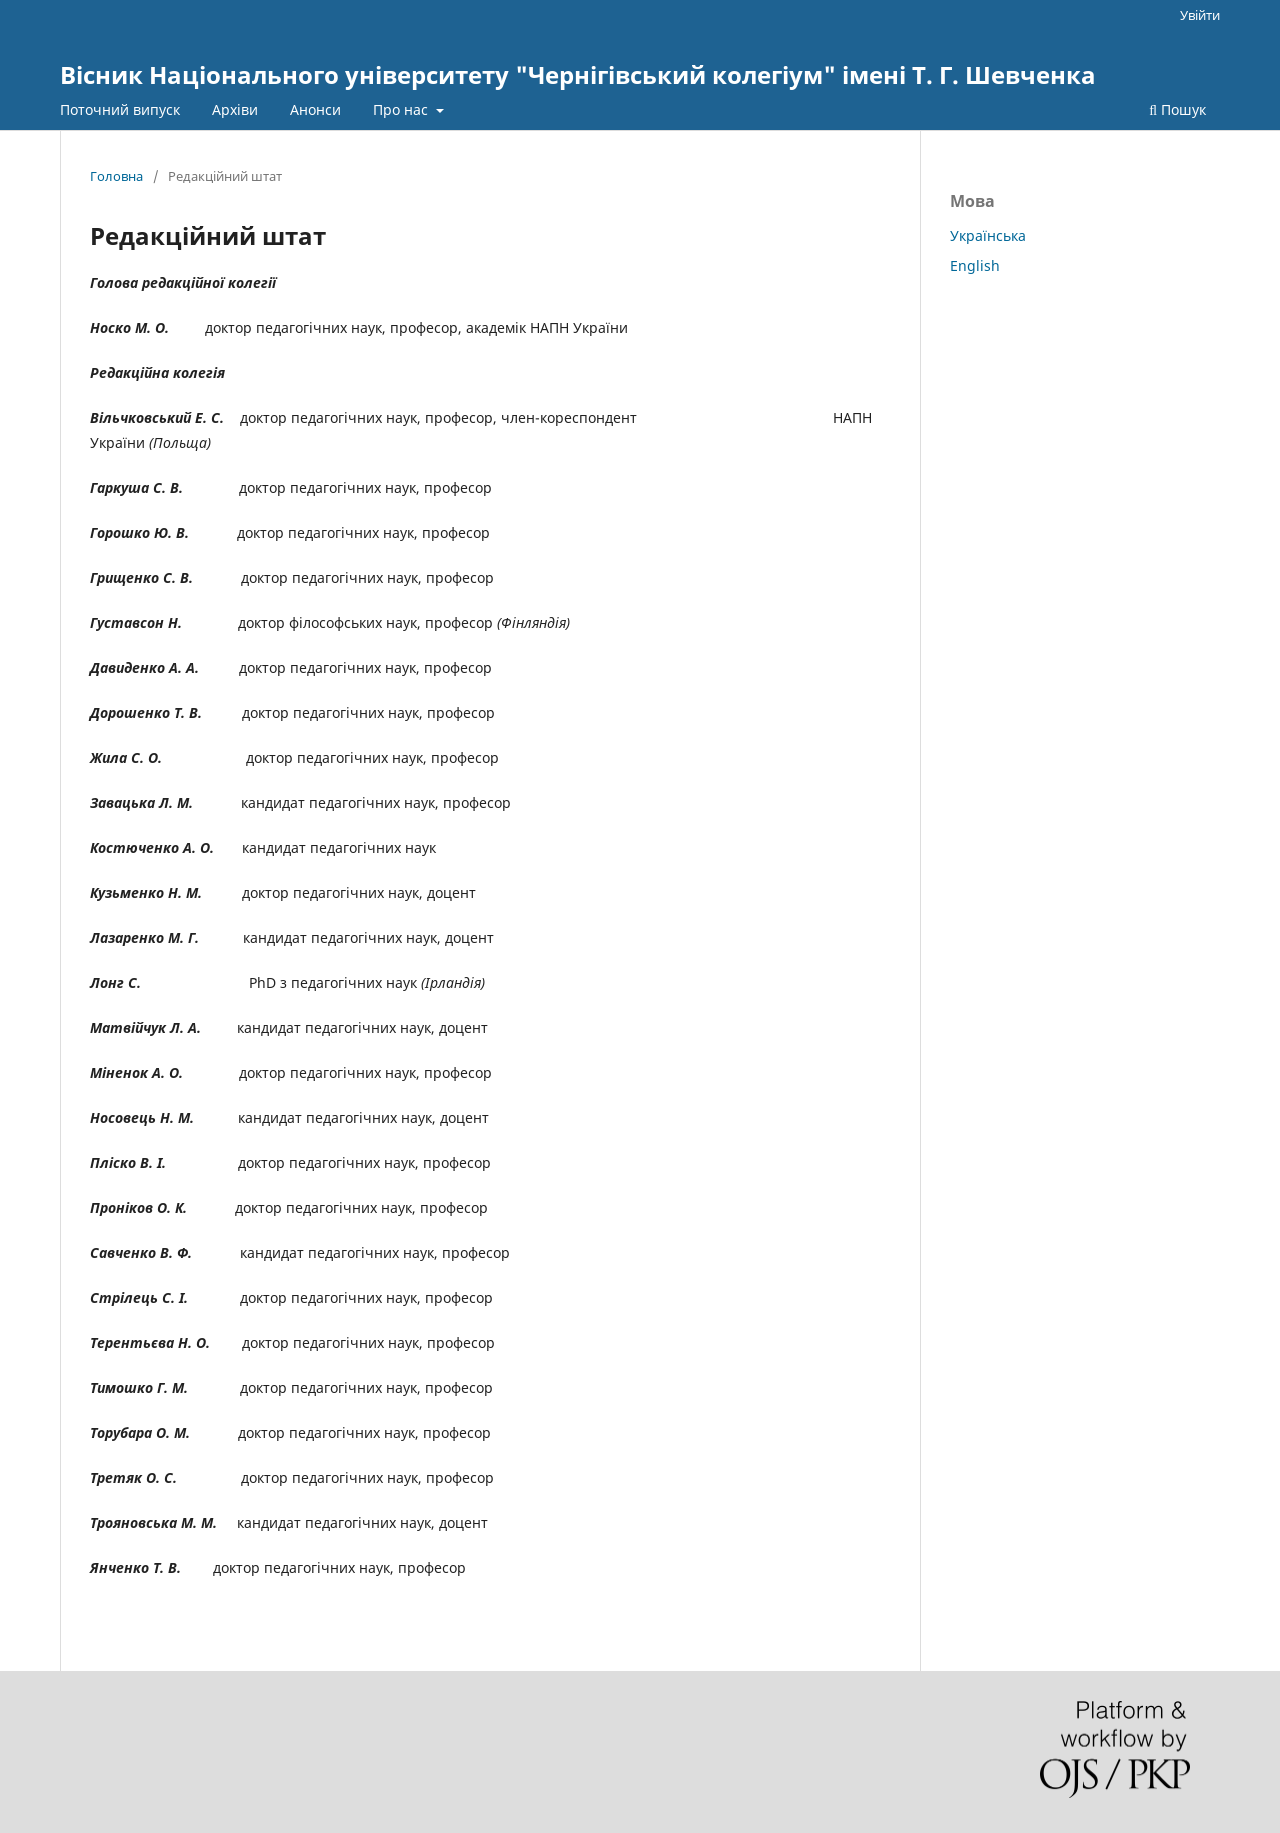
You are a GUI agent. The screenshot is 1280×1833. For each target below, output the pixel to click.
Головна (116, 176)
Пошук (1177, 109)
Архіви (235, 109)
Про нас (402, 109)
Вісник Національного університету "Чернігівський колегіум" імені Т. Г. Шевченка (578, 74)
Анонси (315, 109)
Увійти (1200, 15)
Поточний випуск (120, 109)
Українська (988, 235)
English (975, 265)
